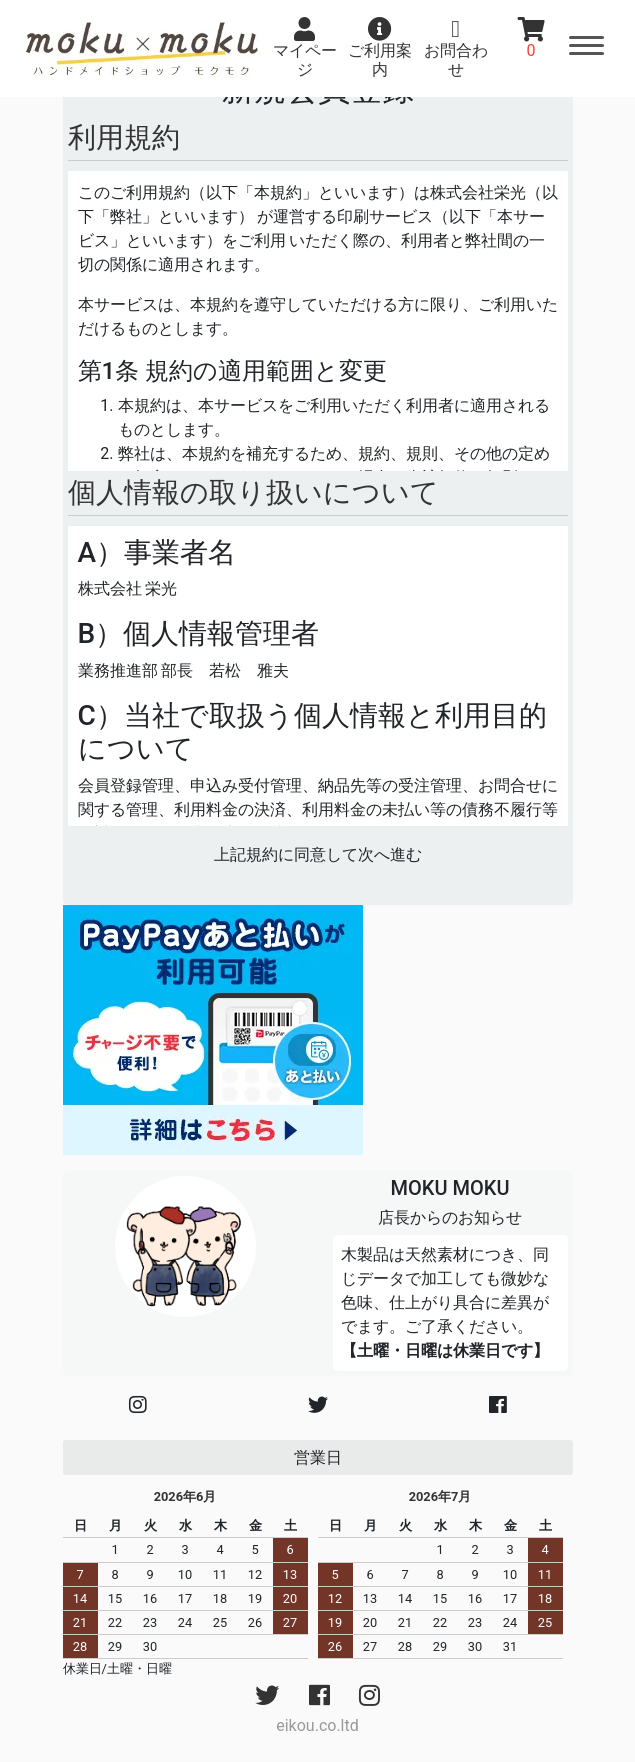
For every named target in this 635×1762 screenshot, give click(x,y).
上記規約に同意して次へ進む (318, 854)
